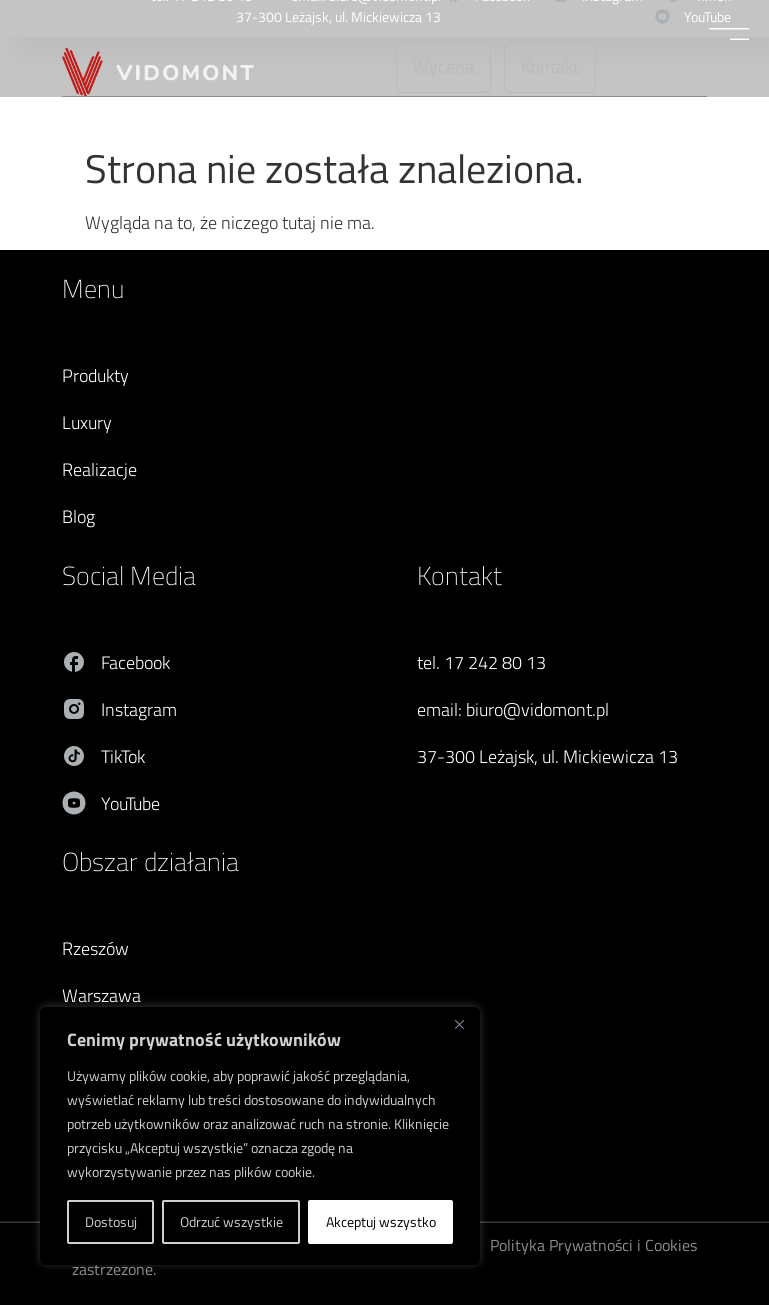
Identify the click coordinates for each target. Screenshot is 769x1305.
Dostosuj (111, 1221)
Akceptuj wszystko (381, 1221)
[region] (260, 1136)
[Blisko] (459, 1024)
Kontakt (459, 575)
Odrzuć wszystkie (231, 1221)
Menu (93, 288)
